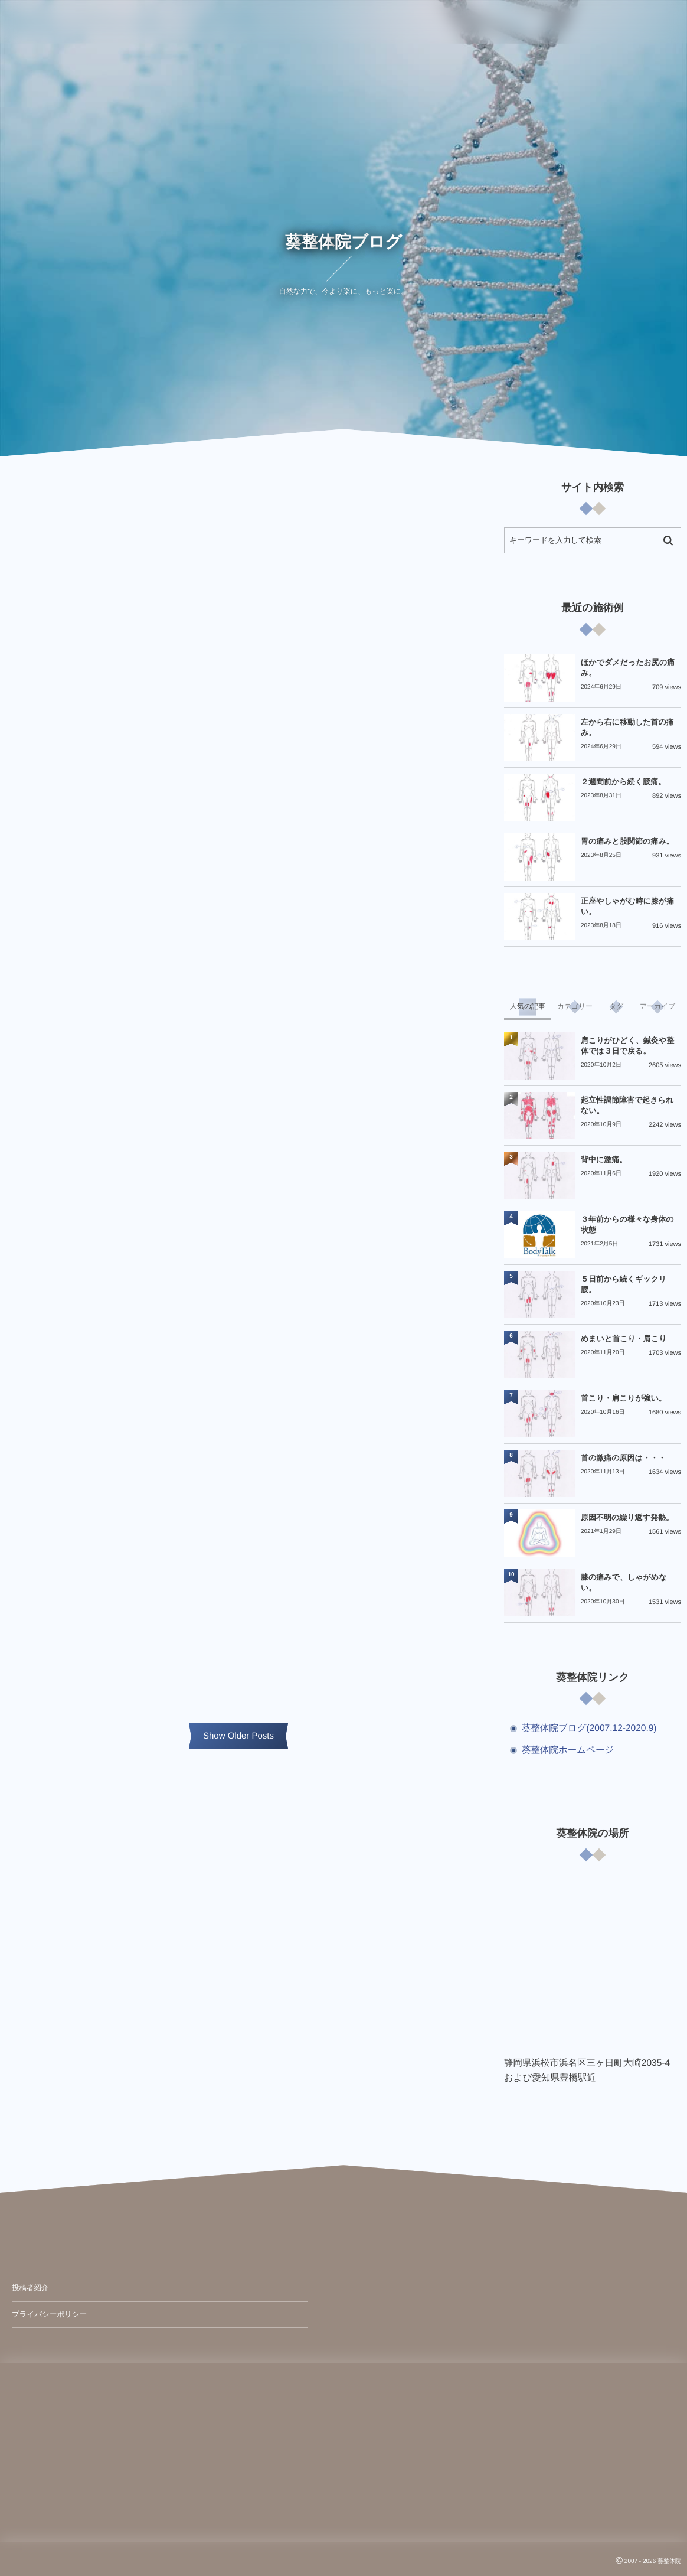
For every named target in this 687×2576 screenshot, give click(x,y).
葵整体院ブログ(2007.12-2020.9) (589, 1728)
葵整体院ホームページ (568, 1750)
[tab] (527, 1007)
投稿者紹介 (30, 2288)
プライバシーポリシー (49, 2314)
